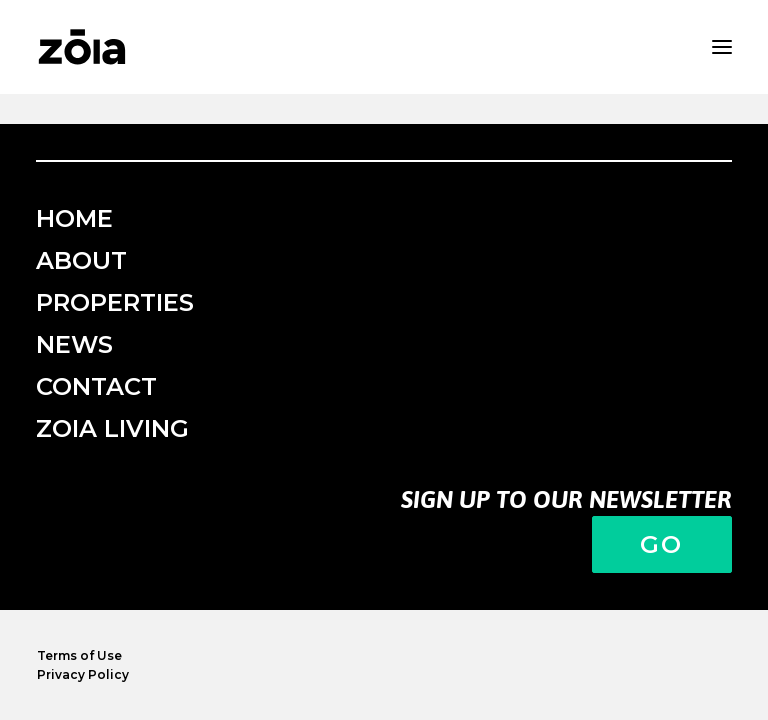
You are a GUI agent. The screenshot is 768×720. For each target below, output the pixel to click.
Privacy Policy (83, 674)
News (74, 344)
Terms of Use (79, 655)
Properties (115, 302)
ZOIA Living (112, 428)
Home (74, 218)
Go (662, 544)
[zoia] (82, 47)
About (81, 260)
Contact (96, 386)
